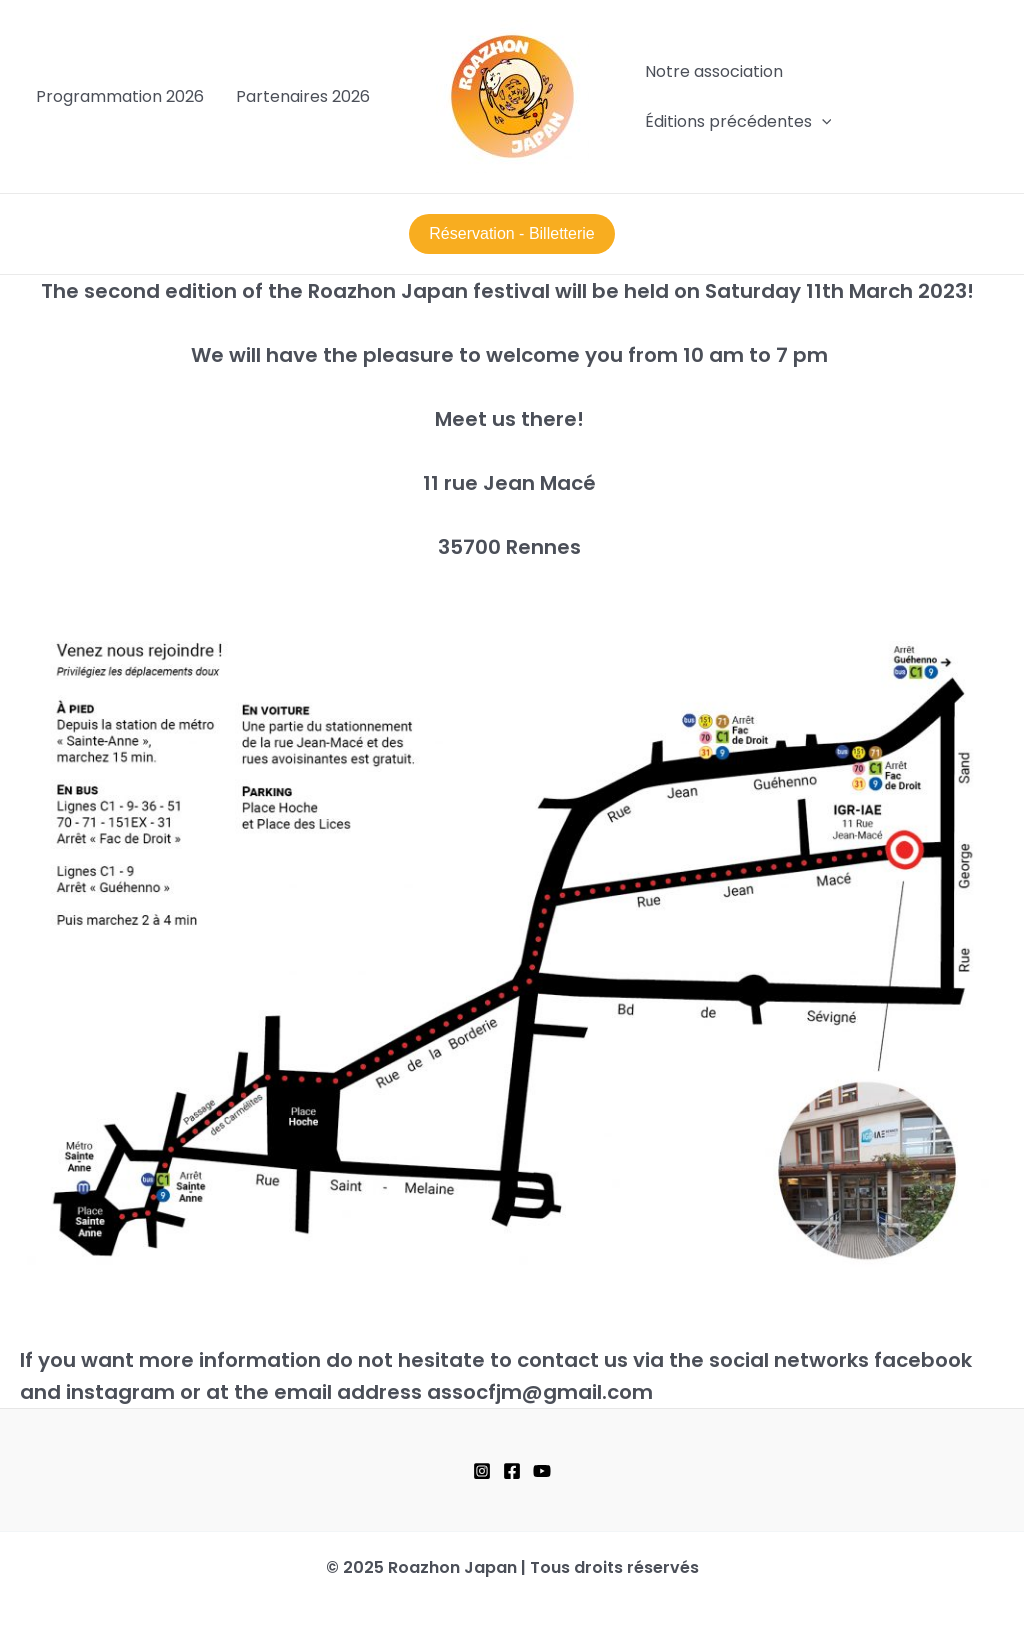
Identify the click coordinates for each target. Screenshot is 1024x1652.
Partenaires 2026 (303, 96)
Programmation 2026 (120, 96)
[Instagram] (482, 1471)
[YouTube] (542, 1471)
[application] (822, 122)
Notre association (714, 71)
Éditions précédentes (738, 122)
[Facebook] (512, 1471)
